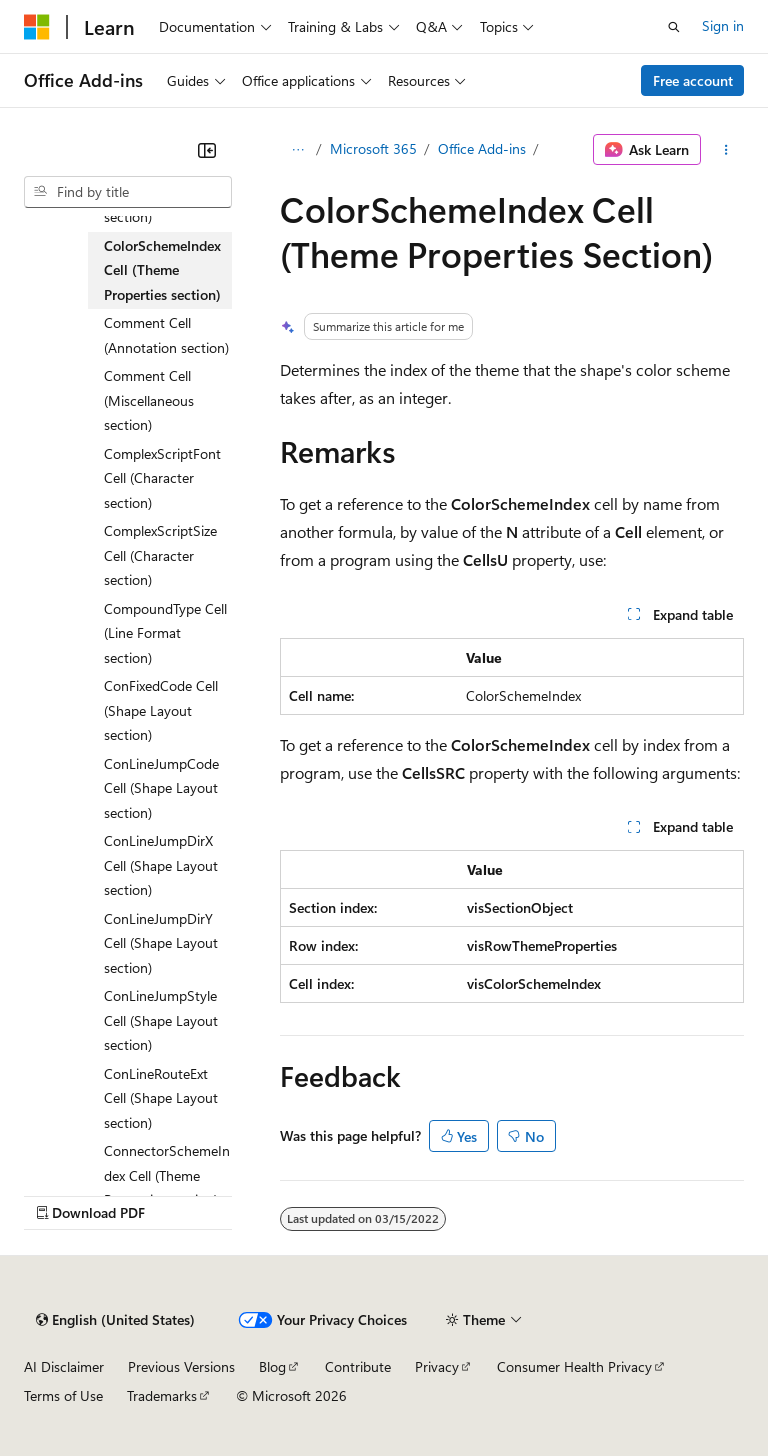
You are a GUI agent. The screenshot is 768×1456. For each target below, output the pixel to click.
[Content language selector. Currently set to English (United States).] (115, 1320)
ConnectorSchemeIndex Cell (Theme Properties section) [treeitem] (167, 1175)
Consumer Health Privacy (574, 1366)
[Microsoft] (37, 27)
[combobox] (128, 192)
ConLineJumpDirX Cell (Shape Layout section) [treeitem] (161, 865)
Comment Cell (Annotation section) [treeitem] (166, 335)
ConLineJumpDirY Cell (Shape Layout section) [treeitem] (161, 943)
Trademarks (162, 1395)
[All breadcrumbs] (297, 150)
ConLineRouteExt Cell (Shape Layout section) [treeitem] (161, 1098)
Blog (272, 1366)
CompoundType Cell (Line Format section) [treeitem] (165, 633)
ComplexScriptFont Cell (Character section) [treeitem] (162, 478)
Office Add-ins (482, 148)
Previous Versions (181, 1366)
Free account (693, 80)
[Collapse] (207, 150)
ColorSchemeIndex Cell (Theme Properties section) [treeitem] (162, 270)
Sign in (723, 25)
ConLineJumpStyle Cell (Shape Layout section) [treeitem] (161, 1020)
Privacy (437, 1366)
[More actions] (726, 150)
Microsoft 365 (373, 148)
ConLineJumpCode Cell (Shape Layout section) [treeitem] (161, 788)
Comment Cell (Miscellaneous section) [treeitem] (149, 400)
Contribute (358, 1366)
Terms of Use (63, 1395)
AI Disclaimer (64, 1366)
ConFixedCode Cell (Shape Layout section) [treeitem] (161, 710)
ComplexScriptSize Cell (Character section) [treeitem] (160, 555)
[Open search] (674, 27)
